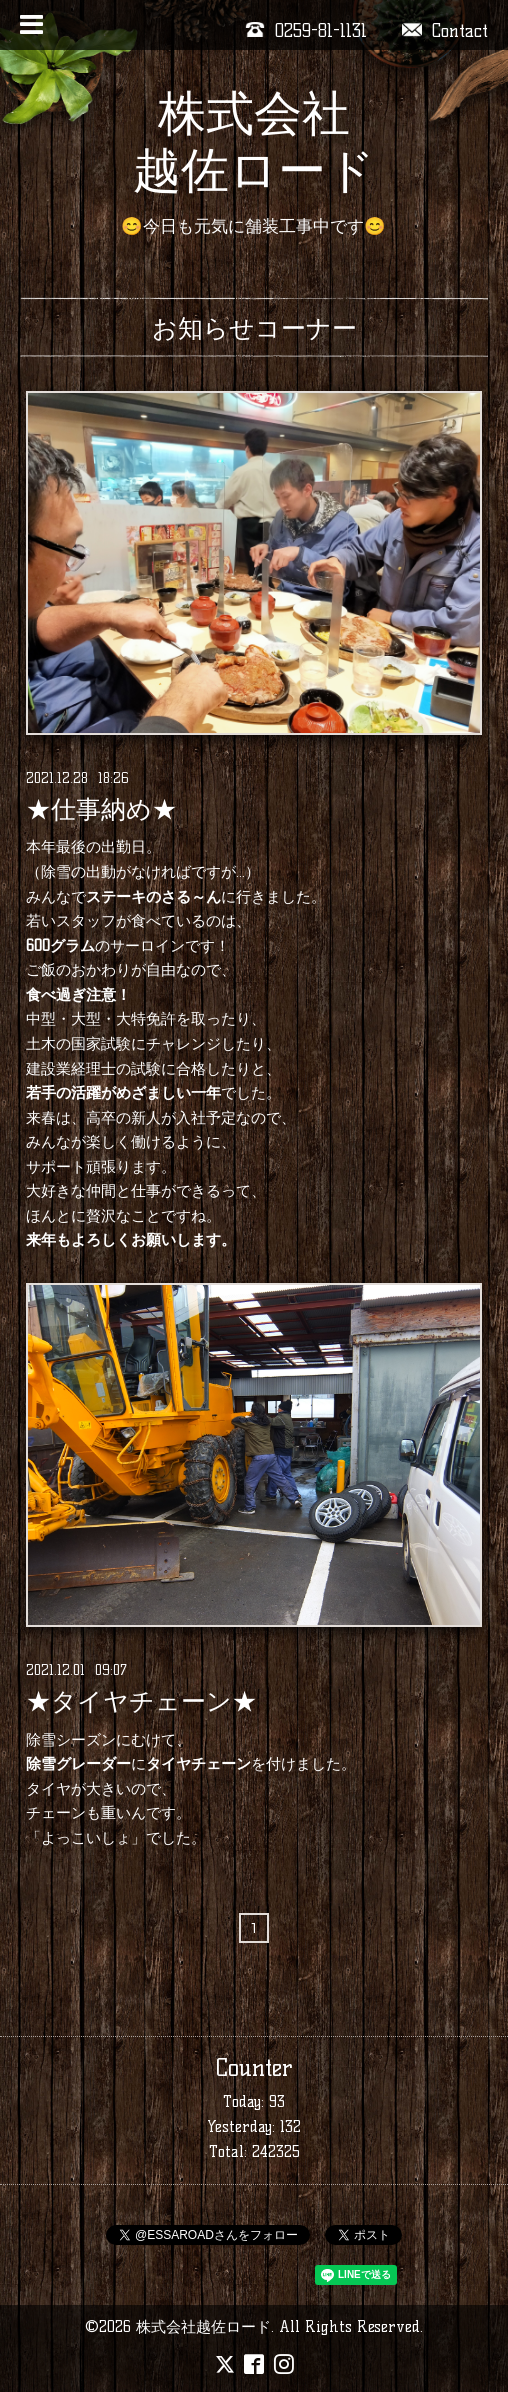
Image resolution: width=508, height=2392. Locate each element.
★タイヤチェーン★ (141, 1702)
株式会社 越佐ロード (254, 141)
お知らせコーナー (254, 328)
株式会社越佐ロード (203, 2326)
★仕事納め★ (101, 810)
